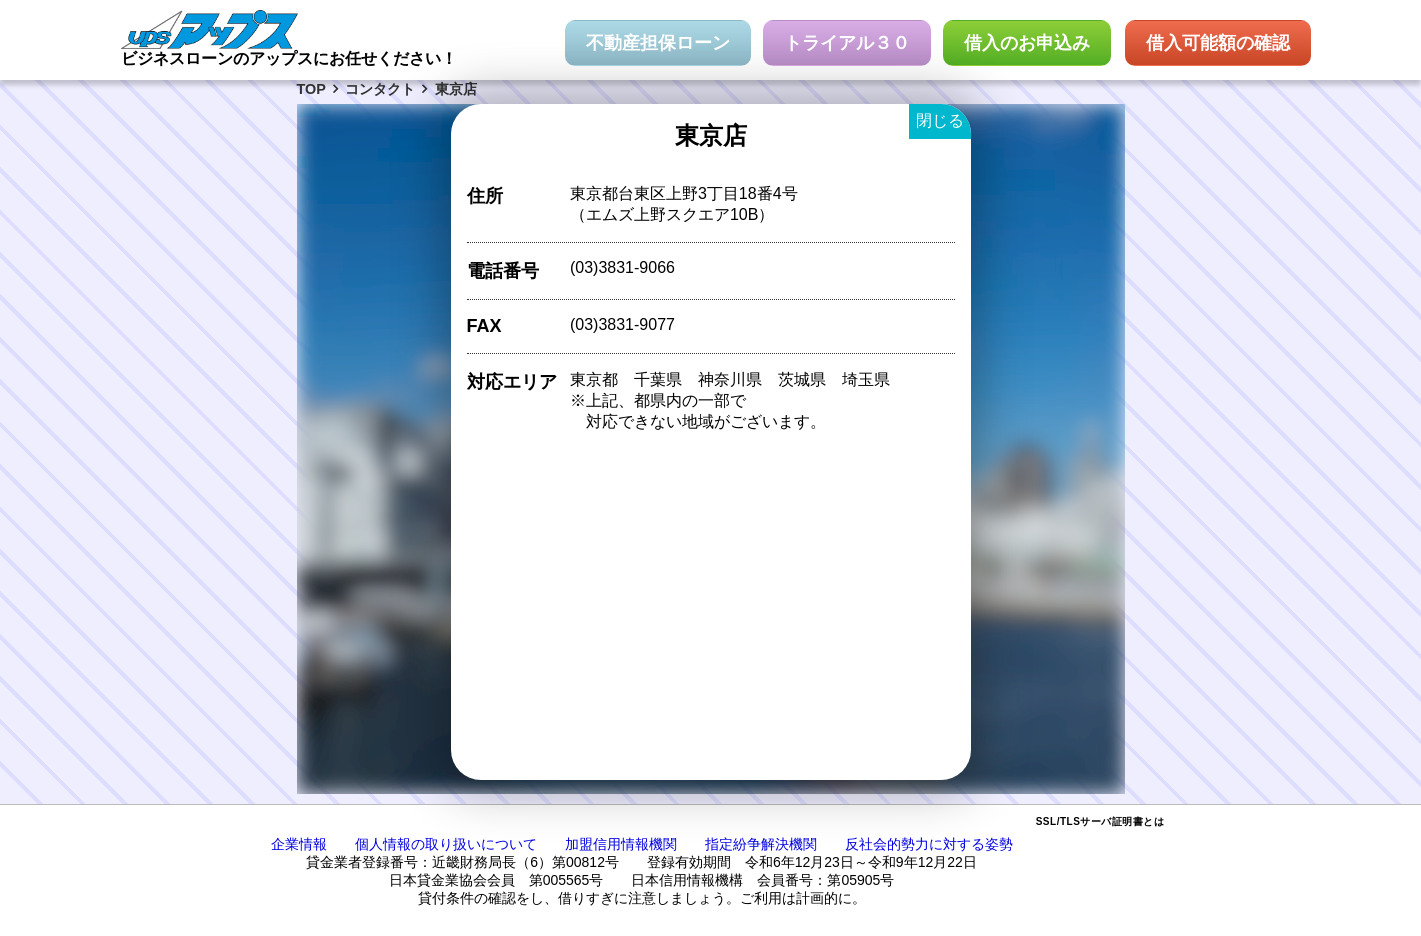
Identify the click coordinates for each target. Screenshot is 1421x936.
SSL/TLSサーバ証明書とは (1100, 821)
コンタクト (380, 89)
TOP (311, 89)
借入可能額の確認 (1218, 43)
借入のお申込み (1027, 43)
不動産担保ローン (658, 43)
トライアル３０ (847, 43)
